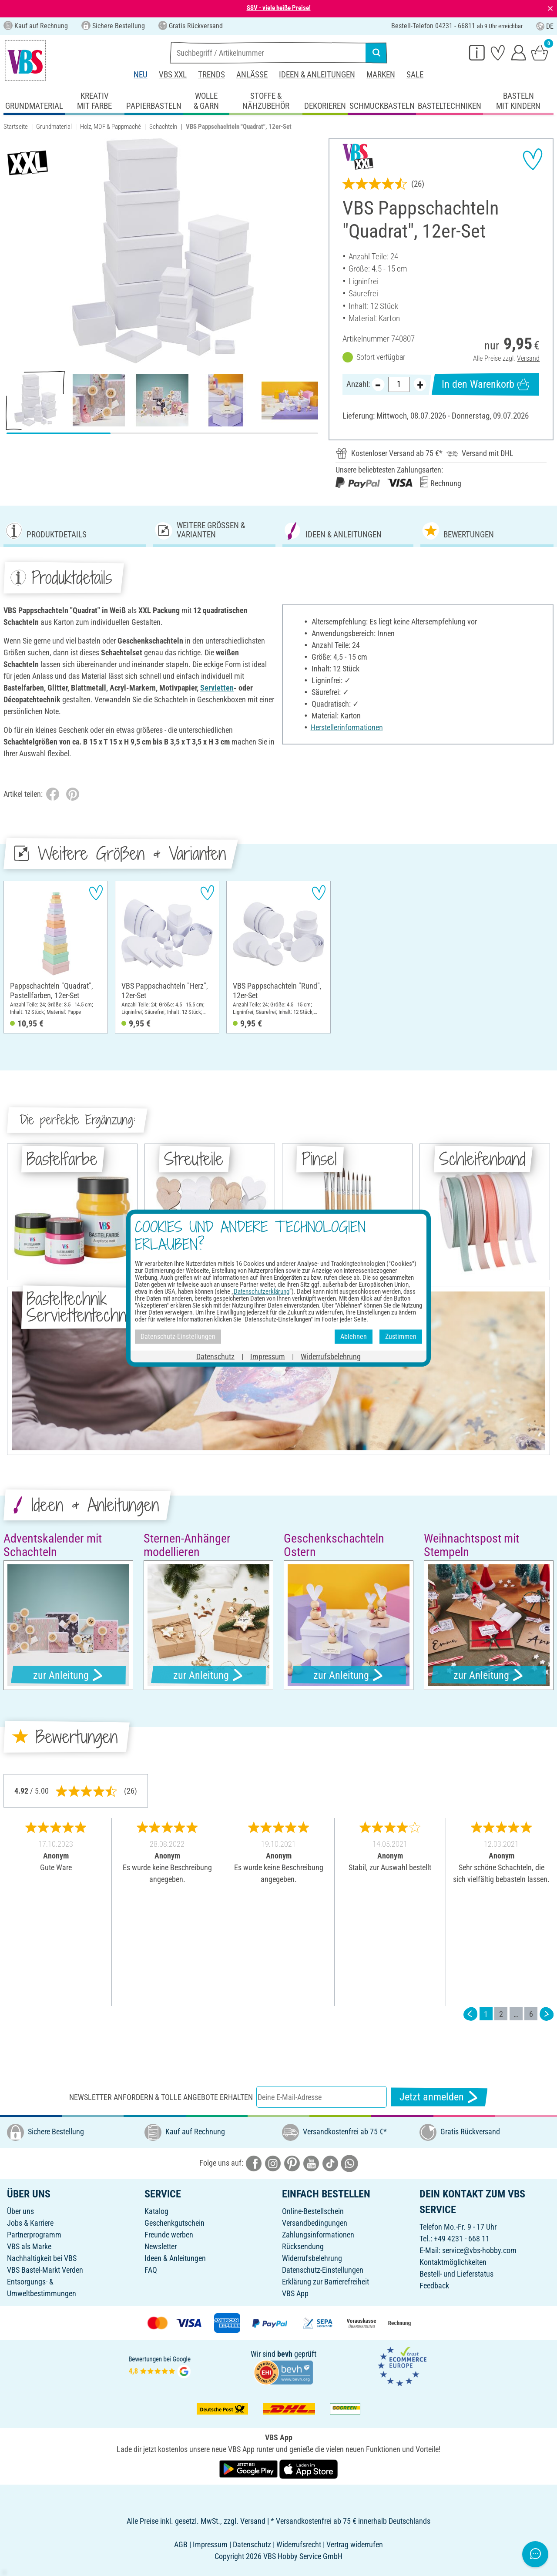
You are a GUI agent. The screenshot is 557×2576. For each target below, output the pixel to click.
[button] (13, 251)
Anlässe (252, 75)
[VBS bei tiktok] (330, 2162)
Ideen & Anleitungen (317, 75)
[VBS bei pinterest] (292, 2162)
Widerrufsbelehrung (312, 2258)
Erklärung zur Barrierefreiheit (325, 2281)
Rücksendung (303, 2246)
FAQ (150, 2269)
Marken (380, 75)
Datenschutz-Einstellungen (322, 2269)
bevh (284, 2353)
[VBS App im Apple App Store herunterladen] (308, 2468)
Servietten (217, 687)
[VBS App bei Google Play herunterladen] (249, 2468)
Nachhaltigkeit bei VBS (42, 2258)
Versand (528, 358)
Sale (414, 75)
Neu (141, 75)
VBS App (295, 2293)
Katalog (156, 2211)
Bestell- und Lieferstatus (456, 2273)
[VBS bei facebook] (253, 2162)
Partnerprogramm (34, 2234)
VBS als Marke (29, 2246)
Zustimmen (400, 1336)
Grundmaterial (54, 127)
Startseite (15, 127)
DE (545, 26)
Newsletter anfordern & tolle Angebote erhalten (161, 2097)
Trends (211, 75)
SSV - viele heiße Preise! (279, 8)
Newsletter (160, 2246)
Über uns (20, 2211)
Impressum (267, 1356)
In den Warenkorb (485, 384)
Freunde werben (168, 2234)
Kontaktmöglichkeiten (453, 2262)
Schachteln (163, 127)
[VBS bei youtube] (311, 2162)
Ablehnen (353, 1336)
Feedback (434, 2285)
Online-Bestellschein (313, 2211)
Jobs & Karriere (30, 2222)
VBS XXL (173, 75)
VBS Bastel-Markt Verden (45, 2269)
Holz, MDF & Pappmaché (110, 127)
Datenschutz (215, 1356)
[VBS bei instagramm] (273, 2162)
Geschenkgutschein (174, 2222)
